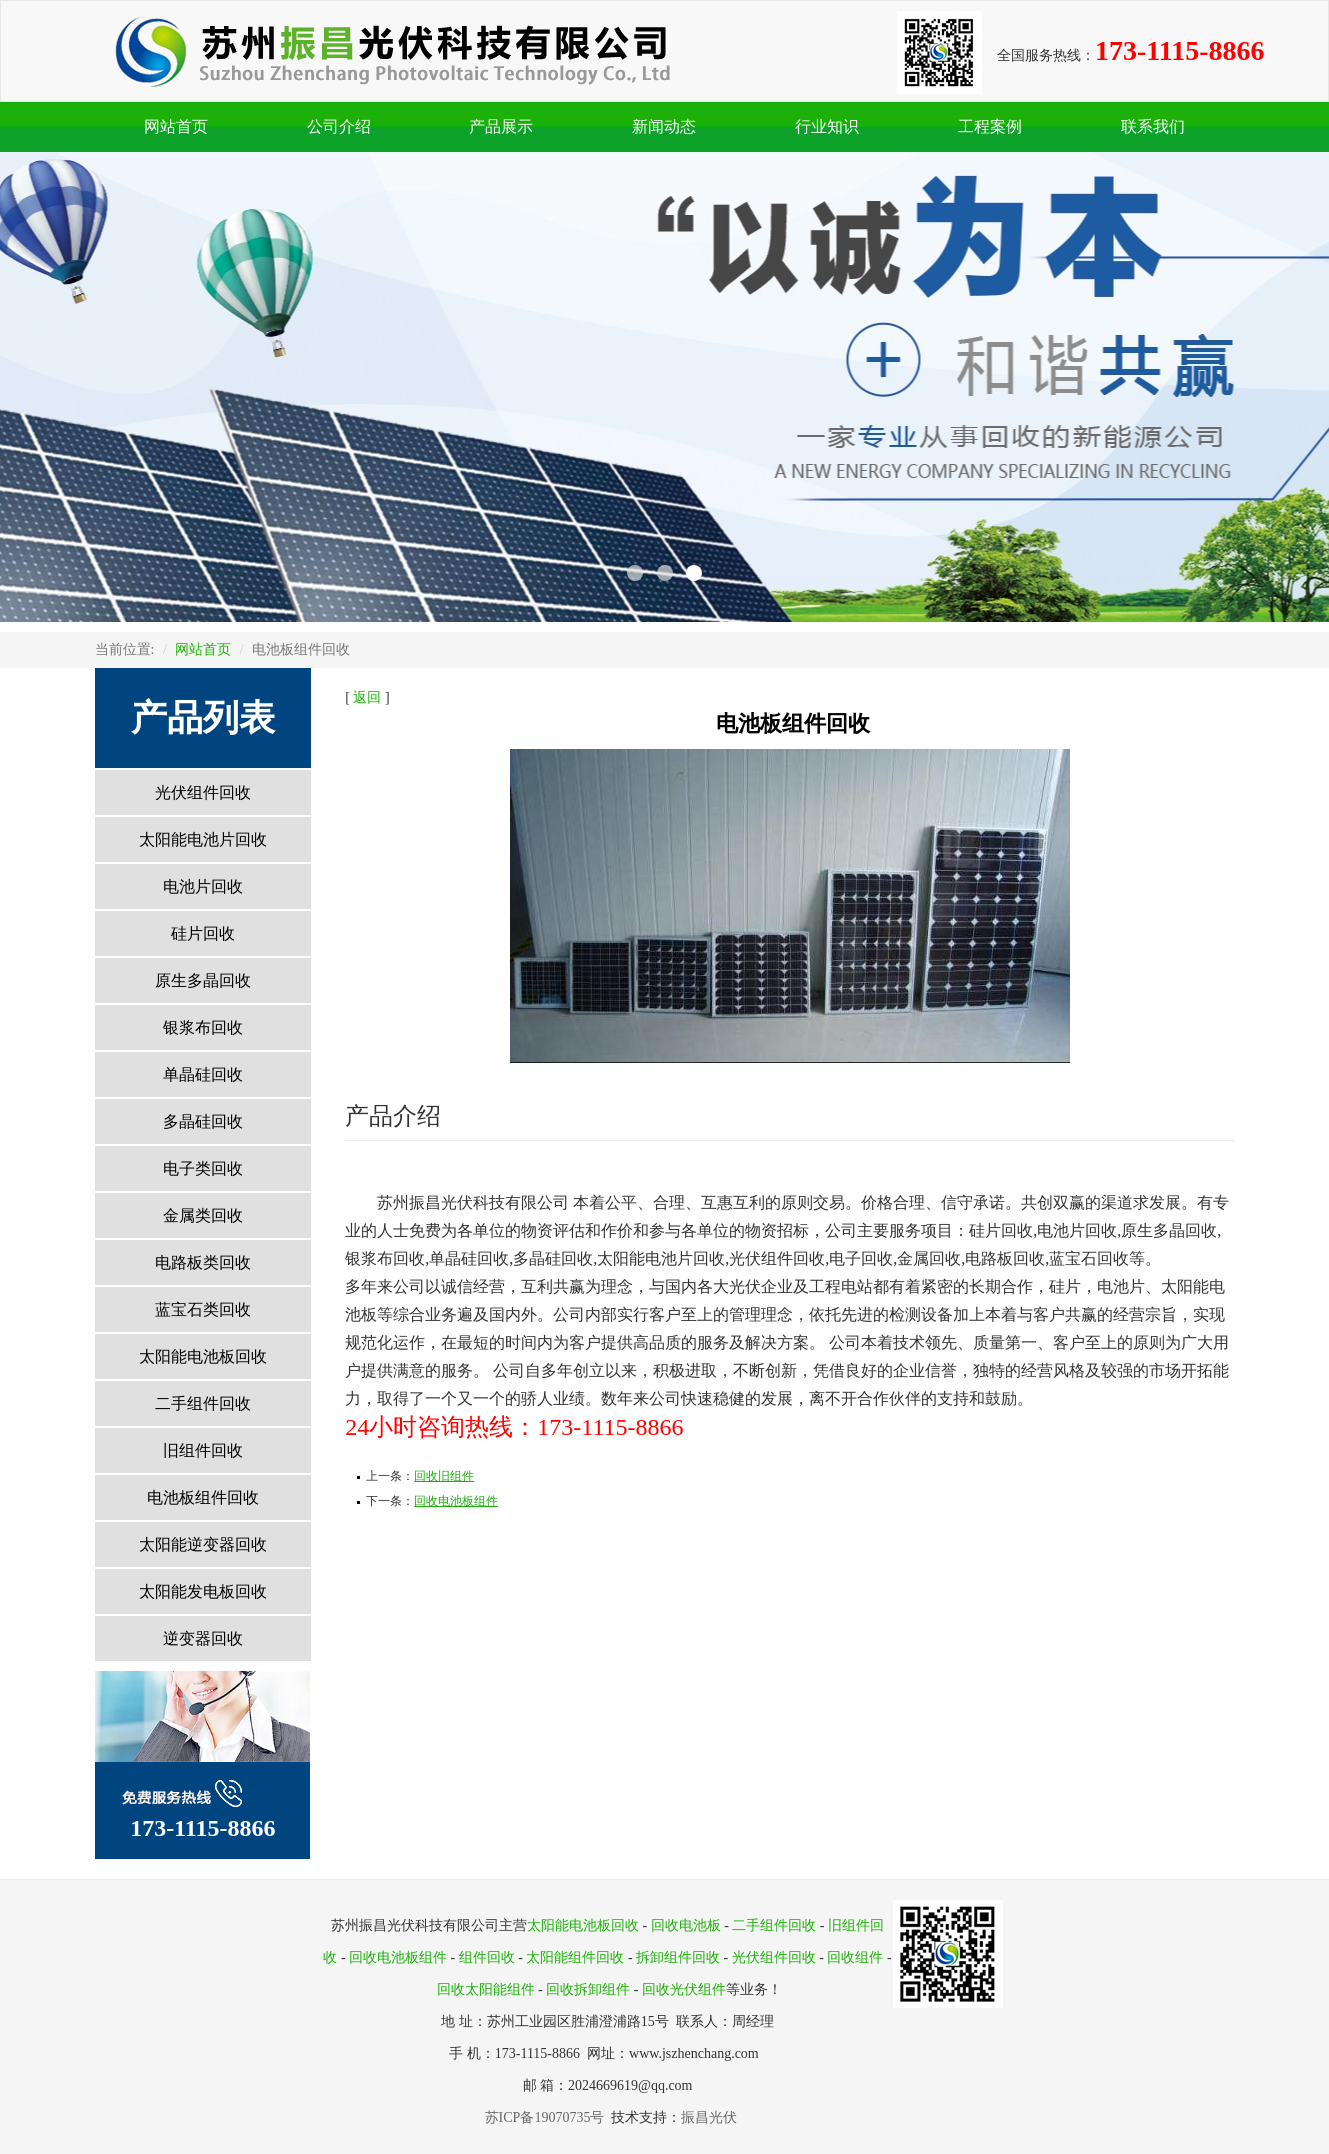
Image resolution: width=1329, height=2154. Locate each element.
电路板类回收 (203, 1262)
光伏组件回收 (203, 792)
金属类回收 (203, 1215)
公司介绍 (339, 126)
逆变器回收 (203, 1638)
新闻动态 (664, 126)
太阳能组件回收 (575, 1957)
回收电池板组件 (398, 1957)
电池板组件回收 (203, 1497)
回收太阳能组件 (486, 1989)
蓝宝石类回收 (203, 1309)
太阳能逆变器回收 (203, 1544)
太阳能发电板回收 (203, 1591)
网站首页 (176, 126)
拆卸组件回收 (678, 1957)
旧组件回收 (203, 1450)
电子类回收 (203, 1168)
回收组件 (855, 1957)
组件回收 (487, 1957)
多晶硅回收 (203, 1121)
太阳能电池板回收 (203, 1356)
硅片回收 (203, 933)
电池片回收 (203, 886)
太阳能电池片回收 (203, 839)
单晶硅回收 (203, 1074)
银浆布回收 (203, 1027)
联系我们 (1153, 126)
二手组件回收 (203, 1403)
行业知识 (827, 126)
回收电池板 (686, 1925)
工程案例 (990, 126)
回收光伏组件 (684, 1989)
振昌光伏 (709, 2117)
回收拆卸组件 (588, 1989)
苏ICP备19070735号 (548, 2117)
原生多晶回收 (203, 980)
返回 (367, 697)
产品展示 (501, 126)
